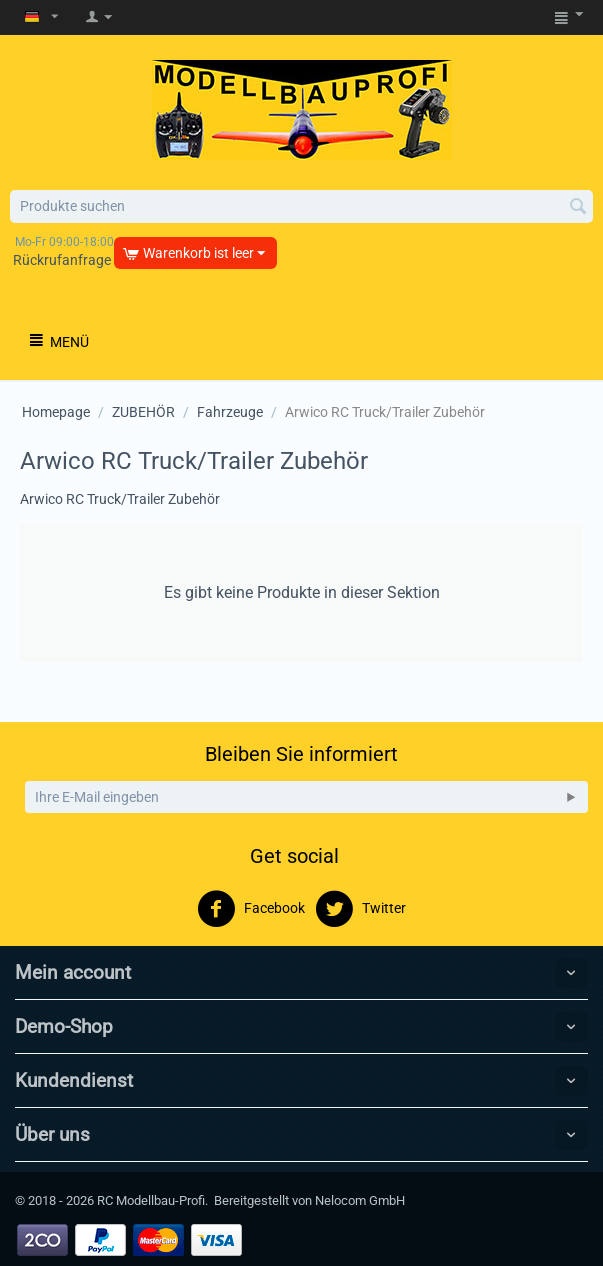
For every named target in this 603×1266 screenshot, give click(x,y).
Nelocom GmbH (360, 1200)
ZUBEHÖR (143, 412)
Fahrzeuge (230, 412)
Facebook (251, 909)
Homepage (56, 412)
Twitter (360, 909)
